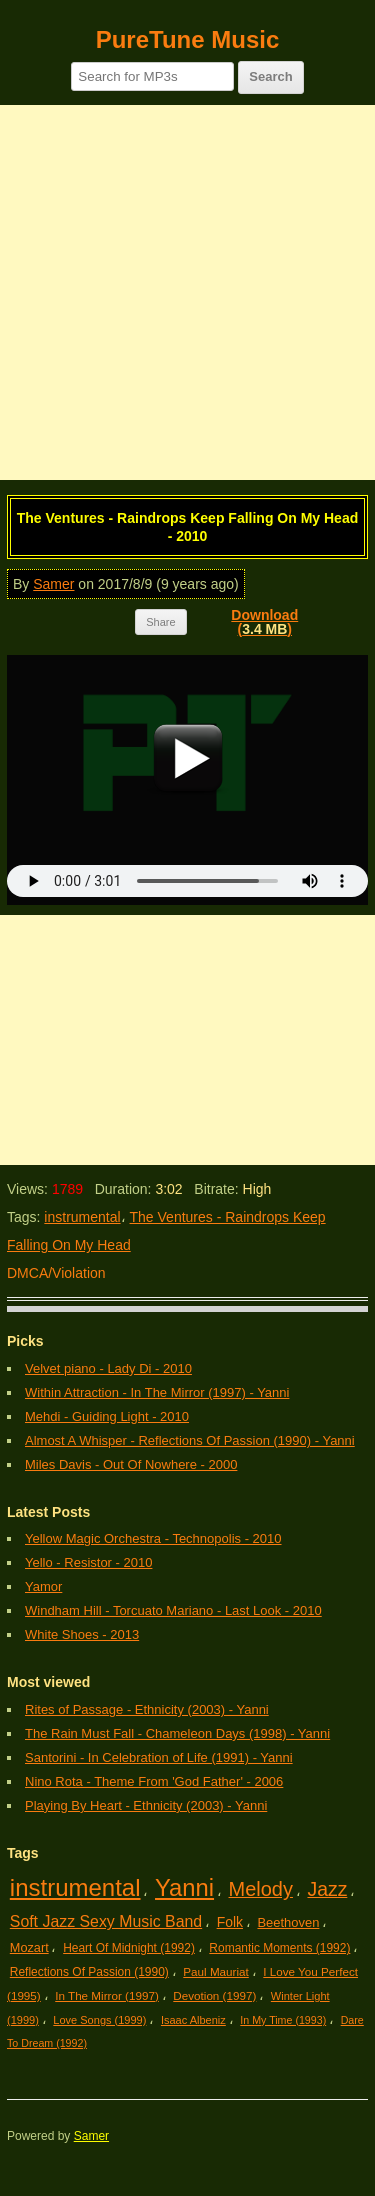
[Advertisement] (187, 292)
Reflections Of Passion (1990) (89, 1972)
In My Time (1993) (283, 2020)
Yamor (43, 1586)
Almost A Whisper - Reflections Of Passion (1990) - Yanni (190, 1440)
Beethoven (288, 1922)
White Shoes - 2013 (82, 1634)
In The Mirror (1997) (107, 1995)
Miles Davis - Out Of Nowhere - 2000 (131, 1464)
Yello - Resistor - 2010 (88, 1562)
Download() (264, 622)
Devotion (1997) (214, 1995)
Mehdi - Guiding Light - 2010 (107, 1416)
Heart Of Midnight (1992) (129, 1948)
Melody (261, 1889)
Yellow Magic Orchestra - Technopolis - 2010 (153, 1538)
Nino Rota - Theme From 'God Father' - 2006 (154, 1781)
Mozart (29, 1947)
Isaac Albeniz (193, 2020)
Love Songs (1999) (99, 2020)
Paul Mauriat (216, 1971)
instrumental (82, 1217)
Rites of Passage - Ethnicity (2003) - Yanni (147, 1709)
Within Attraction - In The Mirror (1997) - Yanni (157, 1392)
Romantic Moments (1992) (279, 1948)
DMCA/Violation (56, 1273)
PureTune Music (188, 39)
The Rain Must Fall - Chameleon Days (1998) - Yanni (177, 1733)
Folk (230, 1922)
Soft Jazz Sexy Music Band (106, 1921)
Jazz (327, 1889)
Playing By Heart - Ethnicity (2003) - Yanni (146, 1805)
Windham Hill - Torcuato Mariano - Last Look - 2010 (173, 1610)
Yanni (184, 1887)
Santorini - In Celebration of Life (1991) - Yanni (159, 1757)
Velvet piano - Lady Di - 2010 (108, 1368)
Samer (53, 584)
